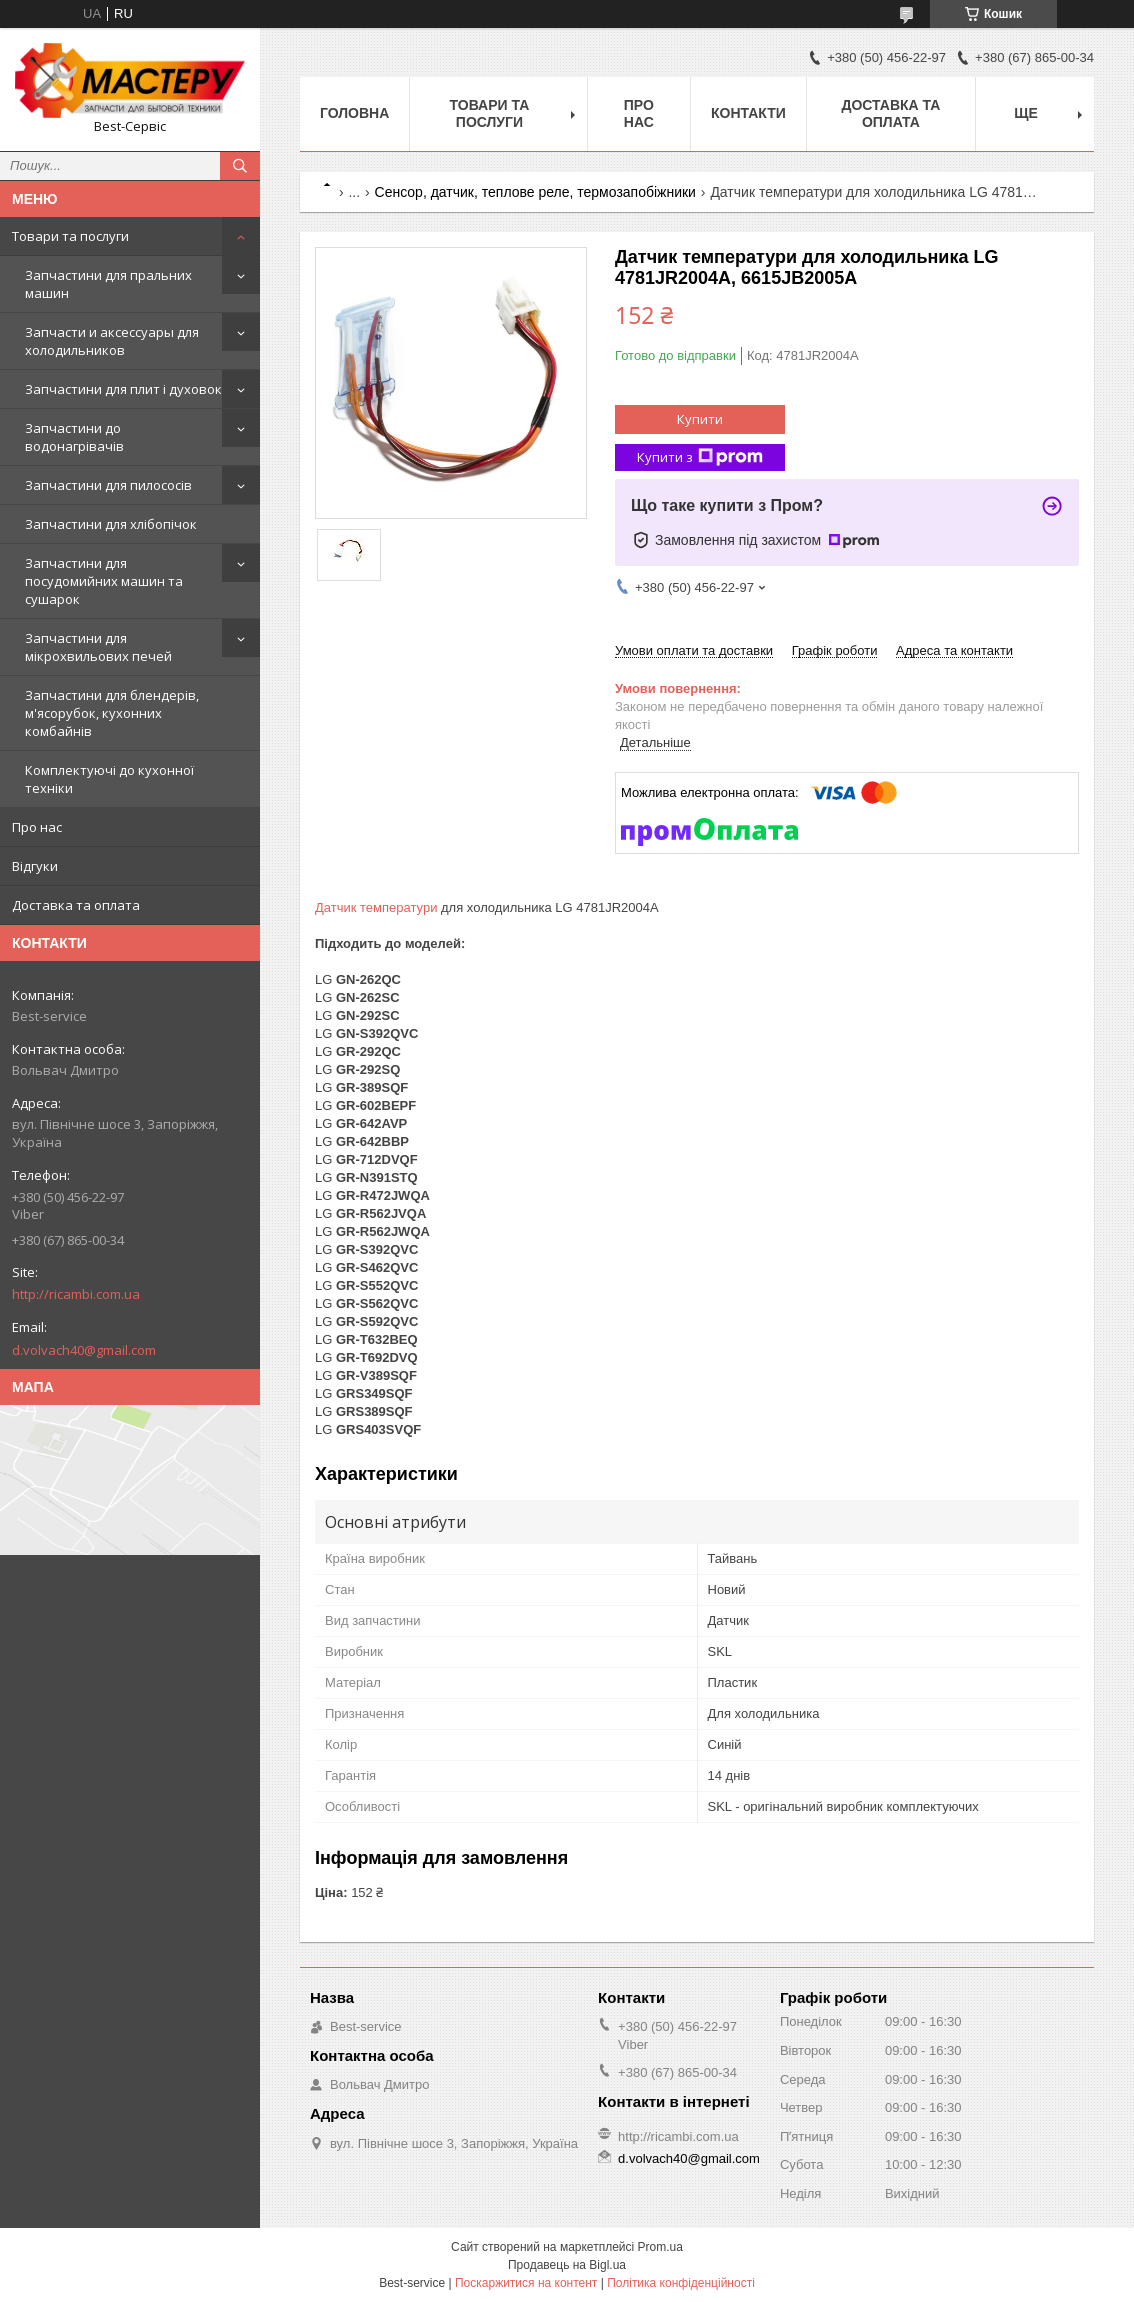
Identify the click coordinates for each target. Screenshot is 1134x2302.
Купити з (700, 457)
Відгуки (35, 866)
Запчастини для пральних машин (108, 284)
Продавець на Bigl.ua (567, 2265)
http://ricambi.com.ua (76, 1294)
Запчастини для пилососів (108, 485)
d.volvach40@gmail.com (84, 1350)
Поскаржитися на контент (526, 2283)
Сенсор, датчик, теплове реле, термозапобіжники (535, 192)
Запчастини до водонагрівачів (74, 437)
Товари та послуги (70, 236)
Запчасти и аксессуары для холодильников (112, 341)
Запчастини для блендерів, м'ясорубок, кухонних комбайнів (112, 713)
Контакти (748, 113)
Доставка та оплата (76, 905)
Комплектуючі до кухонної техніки (109, 779)
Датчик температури (376, 907)
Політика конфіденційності (681, 2283)
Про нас (37, 827)
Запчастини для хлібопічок (111, 524)
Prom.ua (660, 2247)
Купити (700, 419)
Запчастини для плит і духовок (123, 389)
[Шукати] (240, 166)
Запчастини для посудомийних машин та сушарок (104, 581)
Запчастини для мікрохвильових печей (98, 647)
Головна (354, 113)
